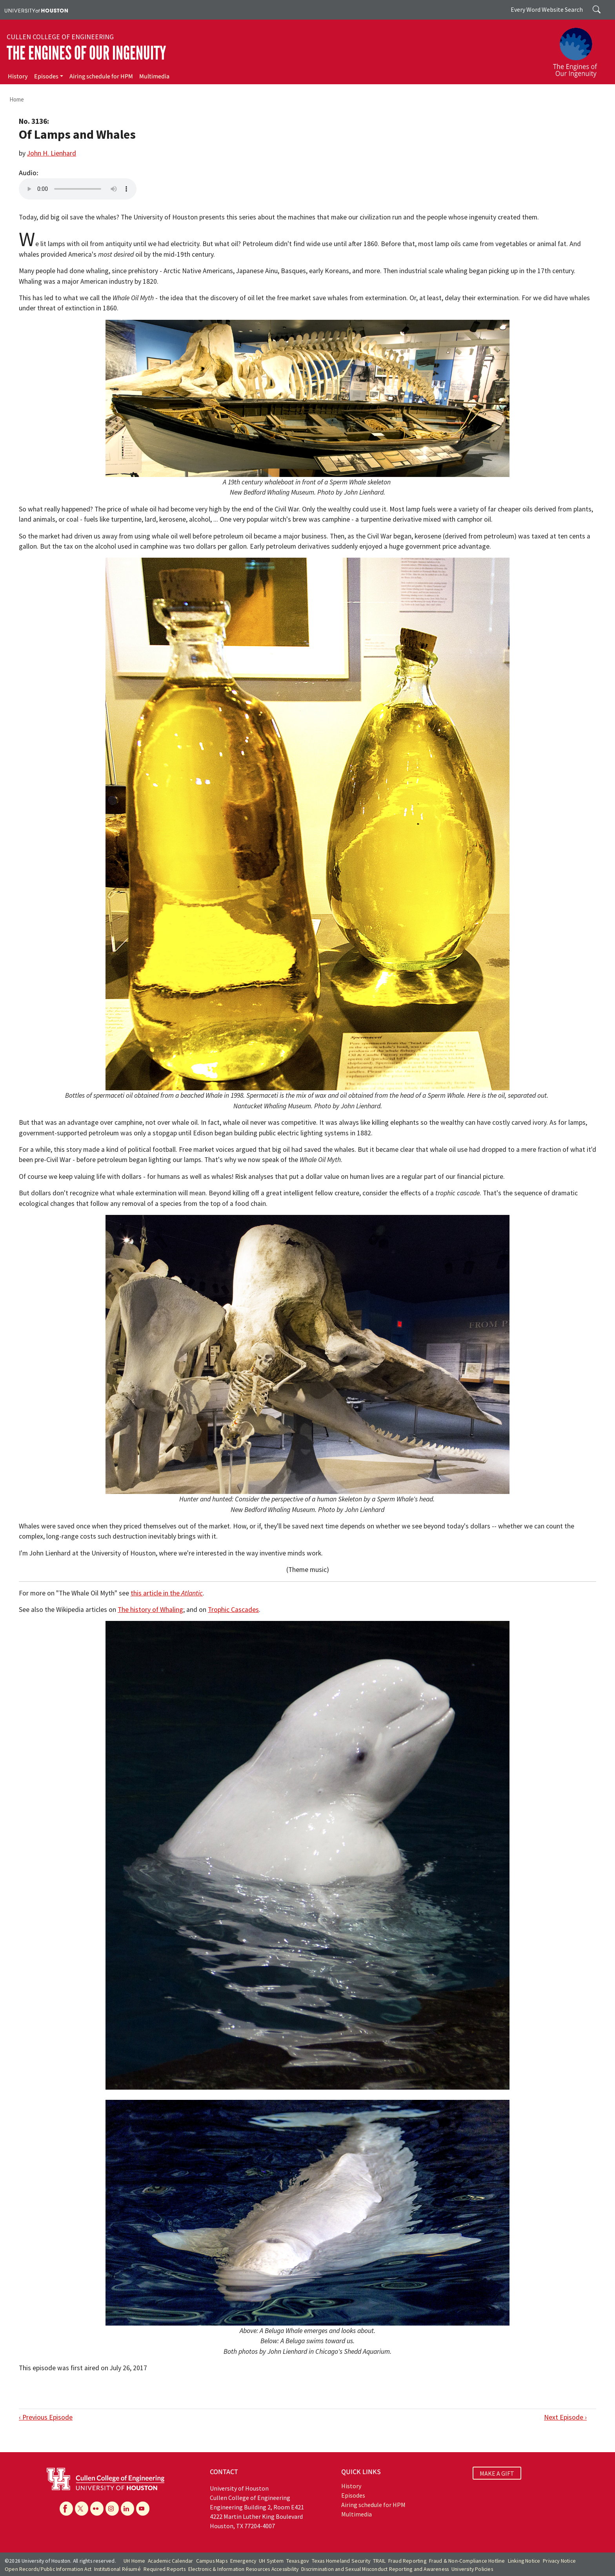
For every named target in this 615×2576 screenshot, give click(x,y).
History (18, 76)
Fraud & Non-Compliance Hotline (467, 2561)
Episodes (46, 76)
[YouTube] (142, 2509)
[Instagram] (112, 2509)
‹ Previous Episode (46, 2417)
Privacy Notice (559, 2561)
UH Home (134, 2561)
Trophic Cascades (233, 1609)
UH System (271, 2561)
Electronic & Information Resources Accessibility (243, 2569)
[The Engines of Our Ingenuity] (579, 49)
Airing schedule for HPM (101, 76)
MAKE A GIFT (497, 2473)
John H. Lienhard (51, 153)
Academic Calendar (170, 2561)
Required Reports (165, 2569)
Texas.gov (297, 2561)
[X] (81, 2509)
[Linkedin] (127, 2509)
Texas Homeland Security (341, 2561)
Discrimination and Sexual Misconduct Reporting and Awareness (375, 2569)
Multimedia (154, 76)
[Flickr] (97, 2509)
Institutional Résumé (117, 2569)
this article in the (167, 1593)
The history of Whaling (150, 1609)
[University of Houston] (36, 10)
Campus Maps (211, 2561)
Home (16, 99)
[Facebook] (66, 2509)
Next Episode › (565, 2417)
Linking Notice (524, 2561)
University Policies (472, 2569)
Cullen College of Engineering (60, 37)
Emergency (243, 2561)
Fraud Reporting (407, 2561)
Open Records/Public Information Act (48, 2569)
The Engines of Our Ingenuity (86, 53)
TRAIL (379, 2561)
